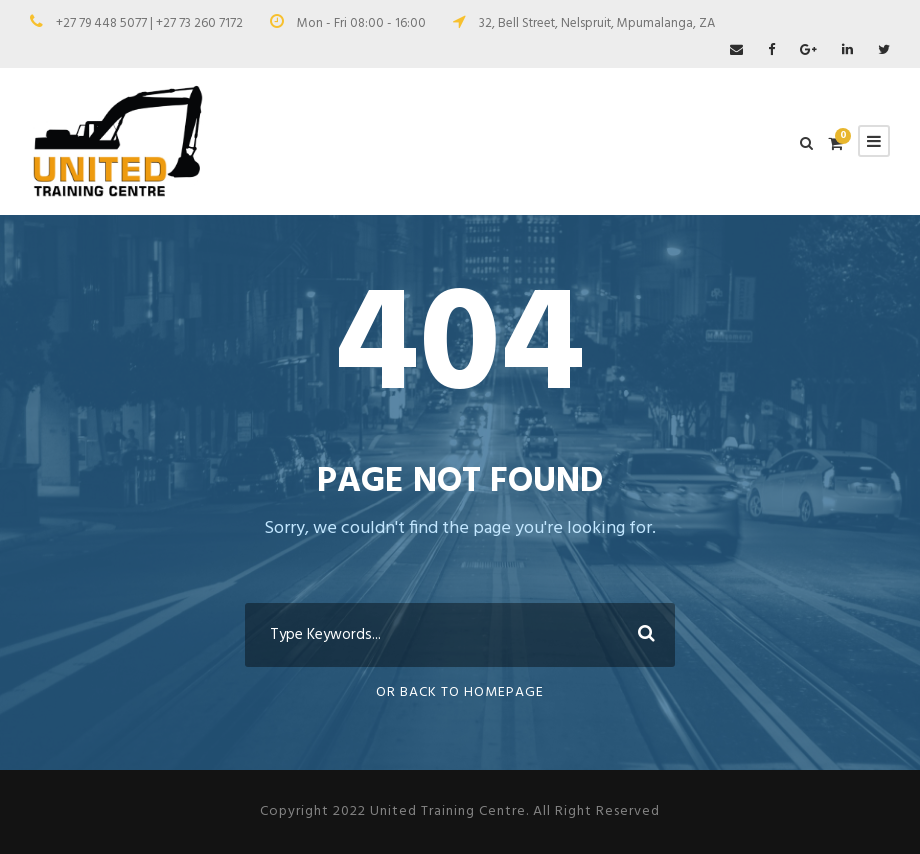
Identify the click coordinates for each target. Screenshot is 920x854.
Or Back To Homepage (460, 692)
